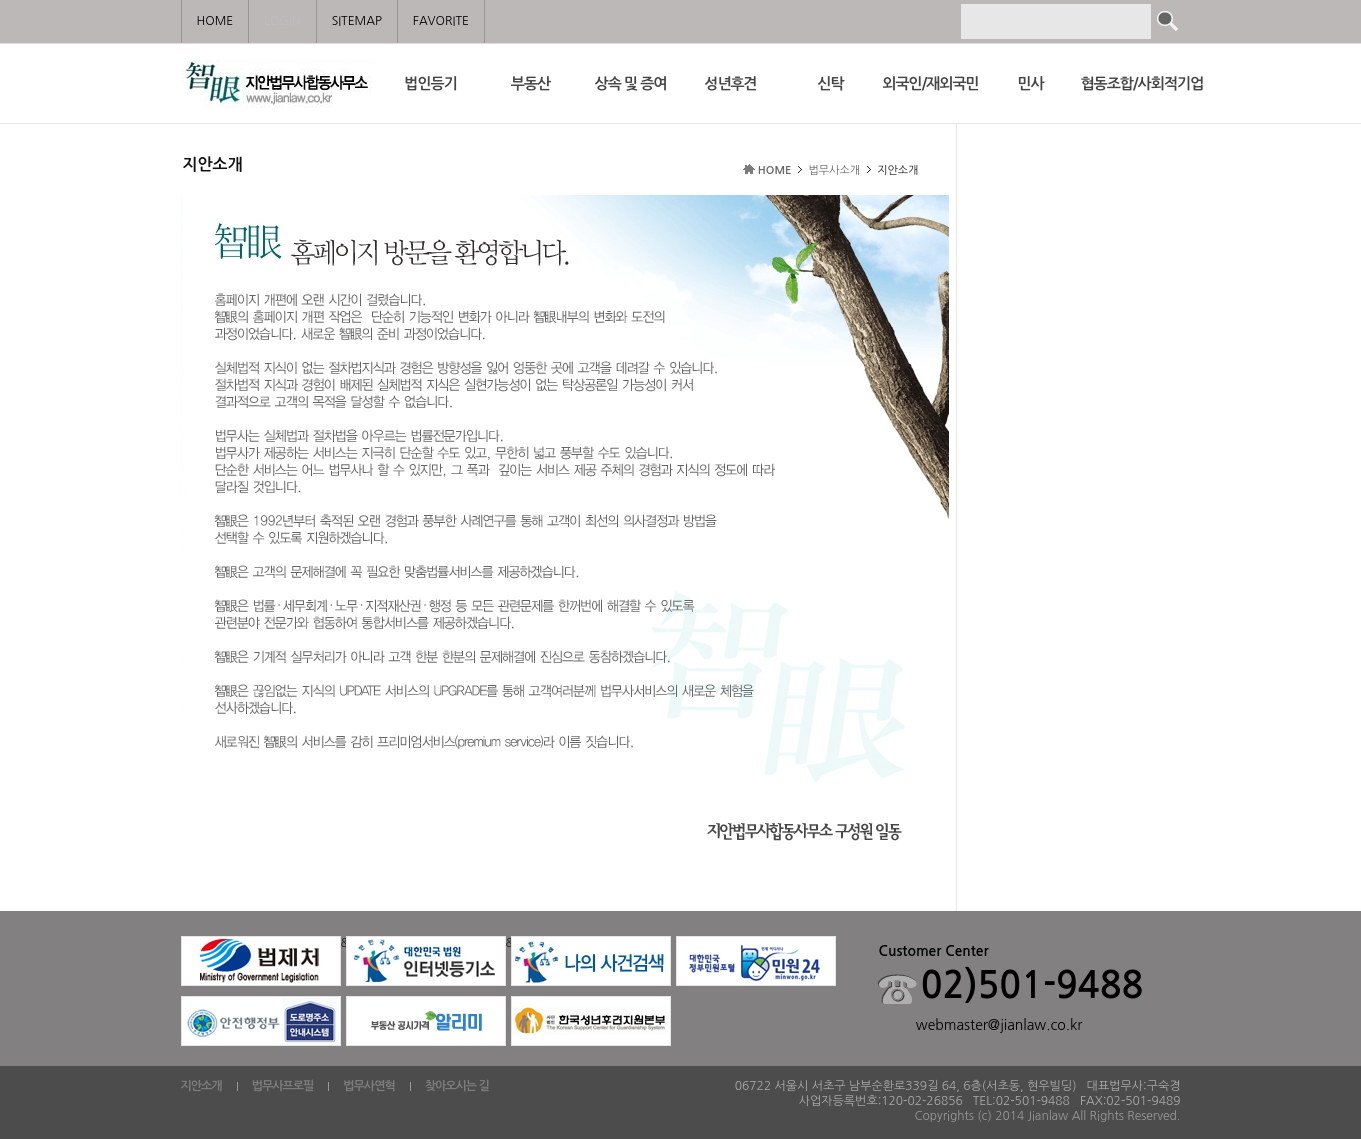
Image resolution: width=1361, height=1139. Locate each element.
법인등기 (430, 83)
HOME (775, 170)
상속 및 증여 (631, 83)
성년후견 (730, 83)
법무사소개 (834, 170)
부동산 (530, 83)
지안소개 (201, 1086)
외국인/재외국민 (930, 83)
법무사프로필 (283, 1086)
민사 (1030, 83)
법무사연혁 (368, 1086)
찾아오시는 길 (457, 1086)
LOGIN (282, 21)
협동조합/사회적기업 (1131, 83)
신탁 (830, 83)
